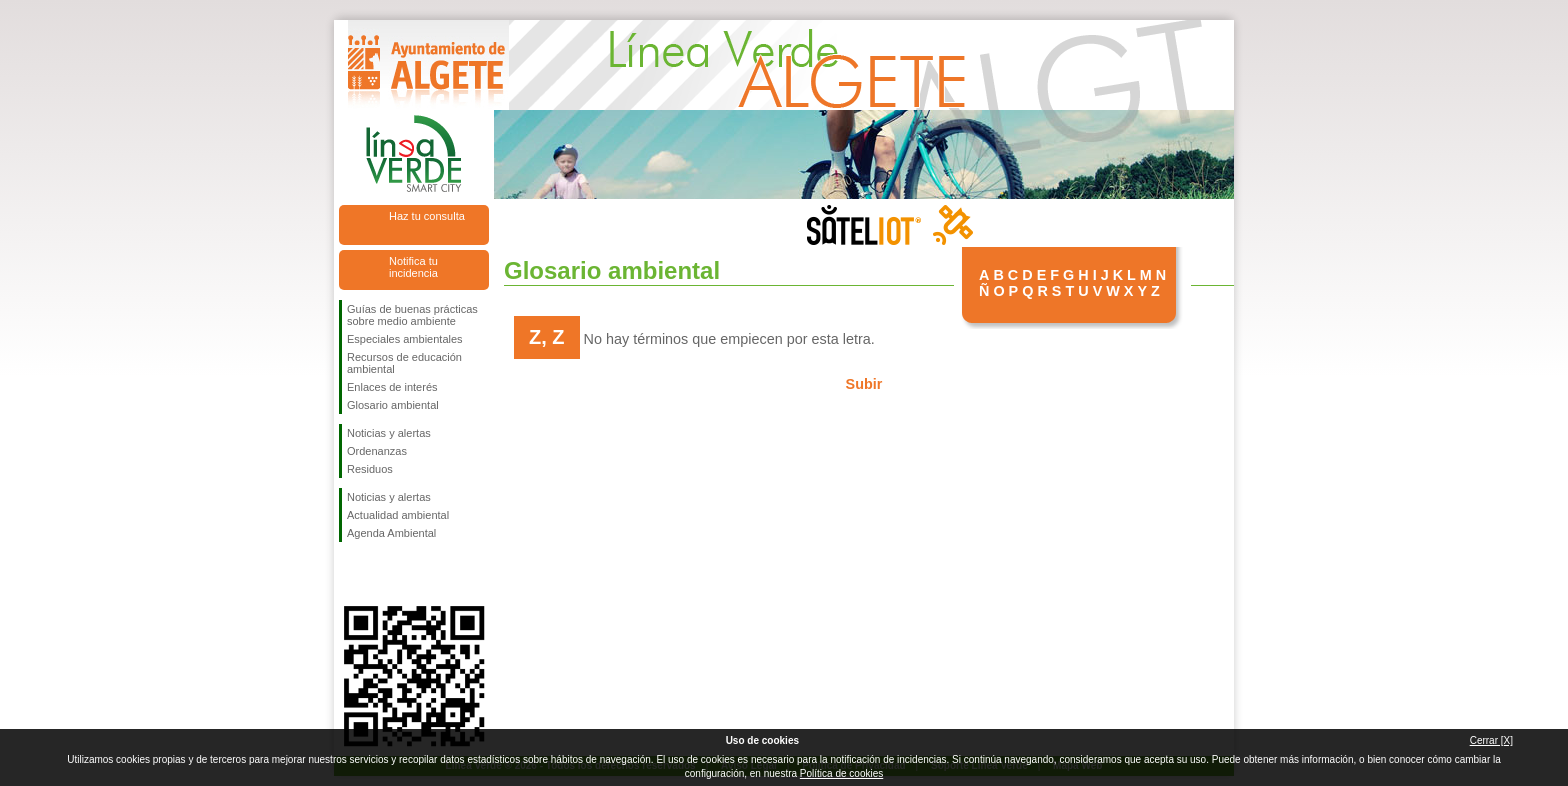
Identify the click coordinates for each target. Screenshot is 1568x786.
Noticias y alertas (389, 433)
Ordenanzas (377, 451)
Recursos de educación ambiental (404, 363)
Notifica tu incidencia (413, 267)
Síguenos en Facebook (351, 574)
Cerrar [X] (1491, 740)
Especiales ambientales (405, 339)
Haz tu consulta (427, 216)
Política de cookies (841, 773)
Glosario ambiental (393, 405)
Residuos (370, 469)
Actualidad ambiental (398, 515)
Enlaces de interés (392, 387)
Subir (864, 384)
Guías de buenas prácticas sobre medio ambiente (412, 315)
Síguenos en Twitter (384, 574)
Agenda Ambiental (391, 533)
